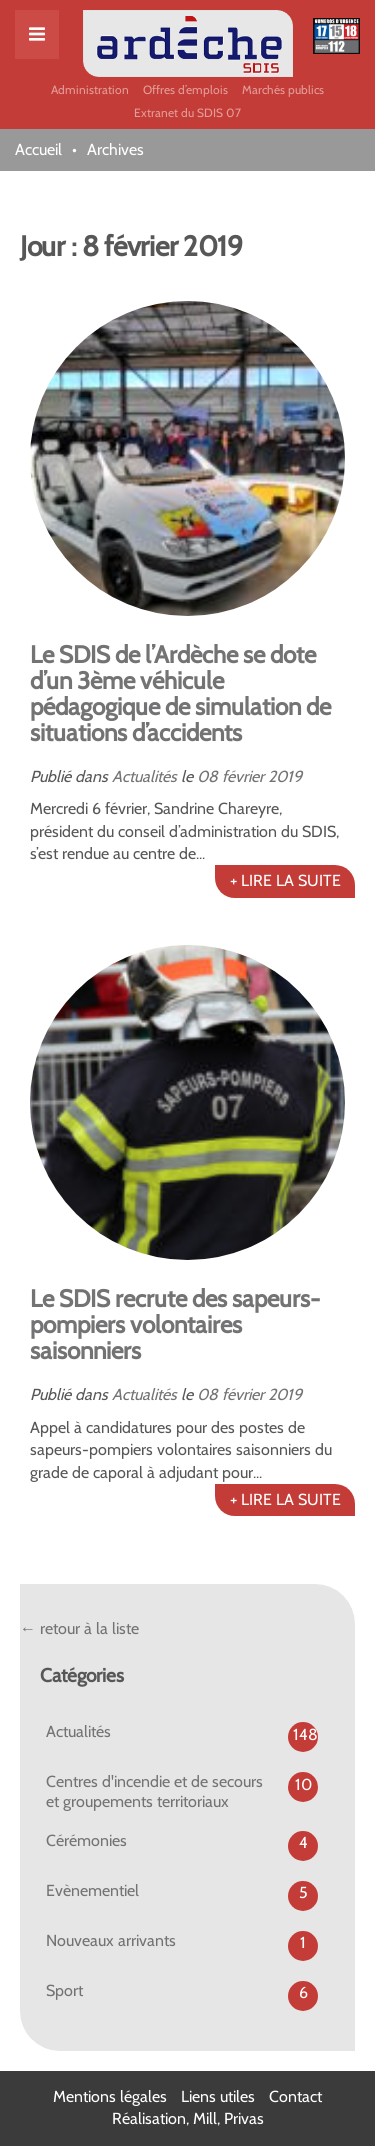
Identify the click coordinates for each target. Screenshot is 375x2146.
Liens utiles (218, 2096)
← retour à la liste (79, 1628)
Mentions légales (110, 2096)
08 (207, 776)
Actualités (144, 776)
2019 (285, 776)
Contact (295, 2096)
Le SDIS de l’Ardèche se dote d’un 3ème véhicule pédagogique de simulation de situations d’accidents (180, 693)
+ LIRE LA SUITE (285, 880)
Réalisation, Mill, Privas (188, 2118)
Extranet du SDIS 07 (187, 112)
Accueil (38, 149)
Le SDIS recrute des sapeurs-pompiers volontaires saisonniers (175, 1324)
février (243, 776)
